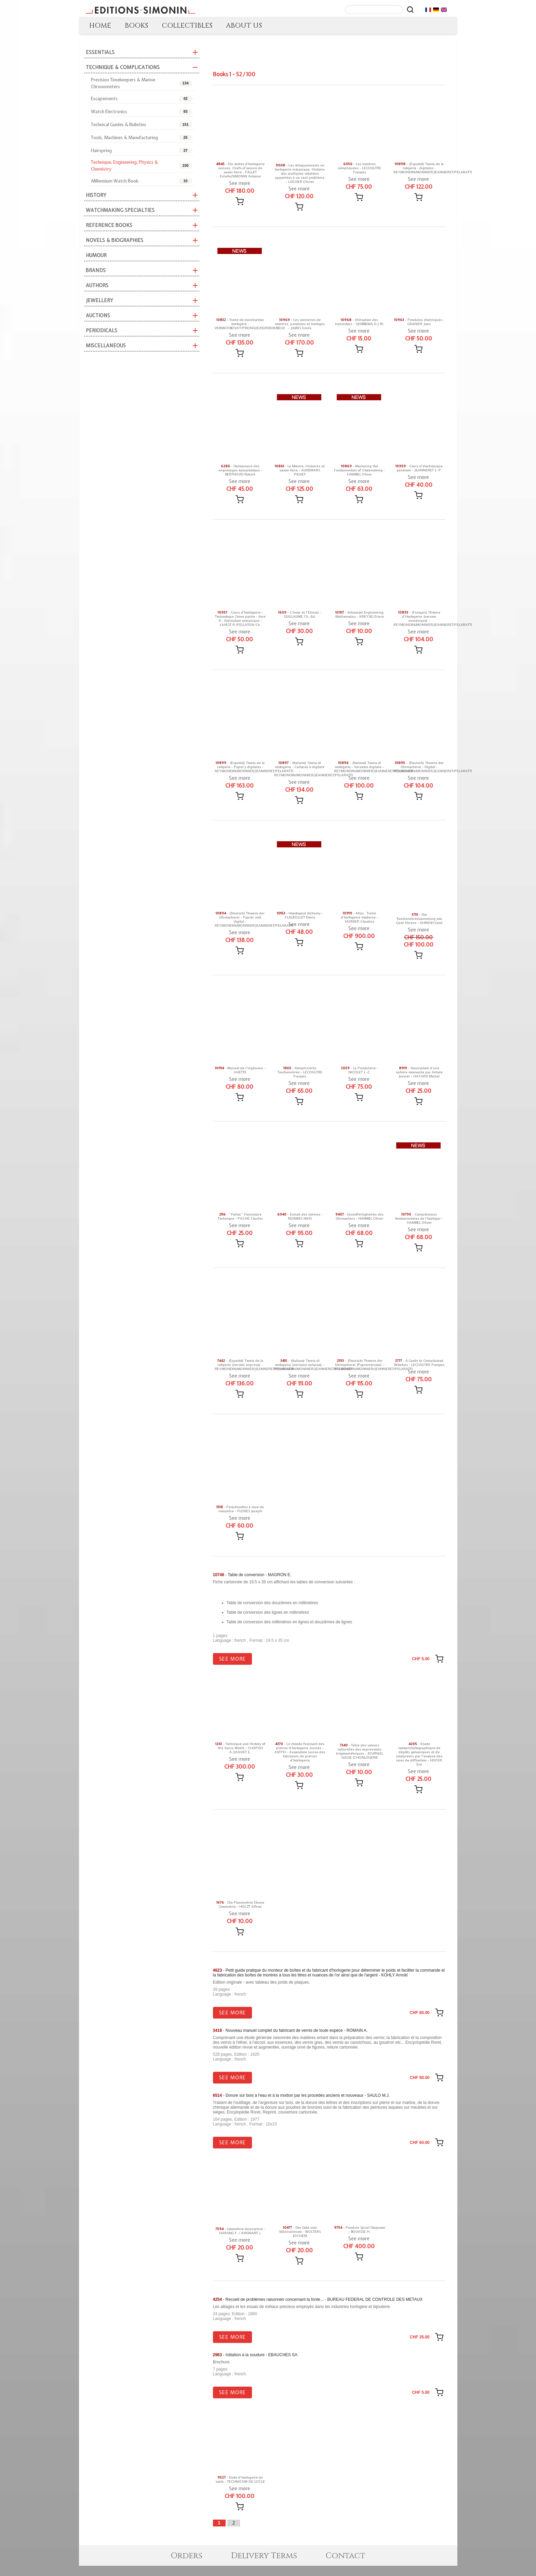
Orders (186, 2566)
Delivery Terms (264, 2566)
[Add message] (239, 201)
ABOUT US (244, 25)
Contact (345, 2566)
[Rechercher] (410, 9)
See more (239, 183)
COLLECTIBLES (187, 25)
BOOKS (136, 25)
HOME (100, 25)
